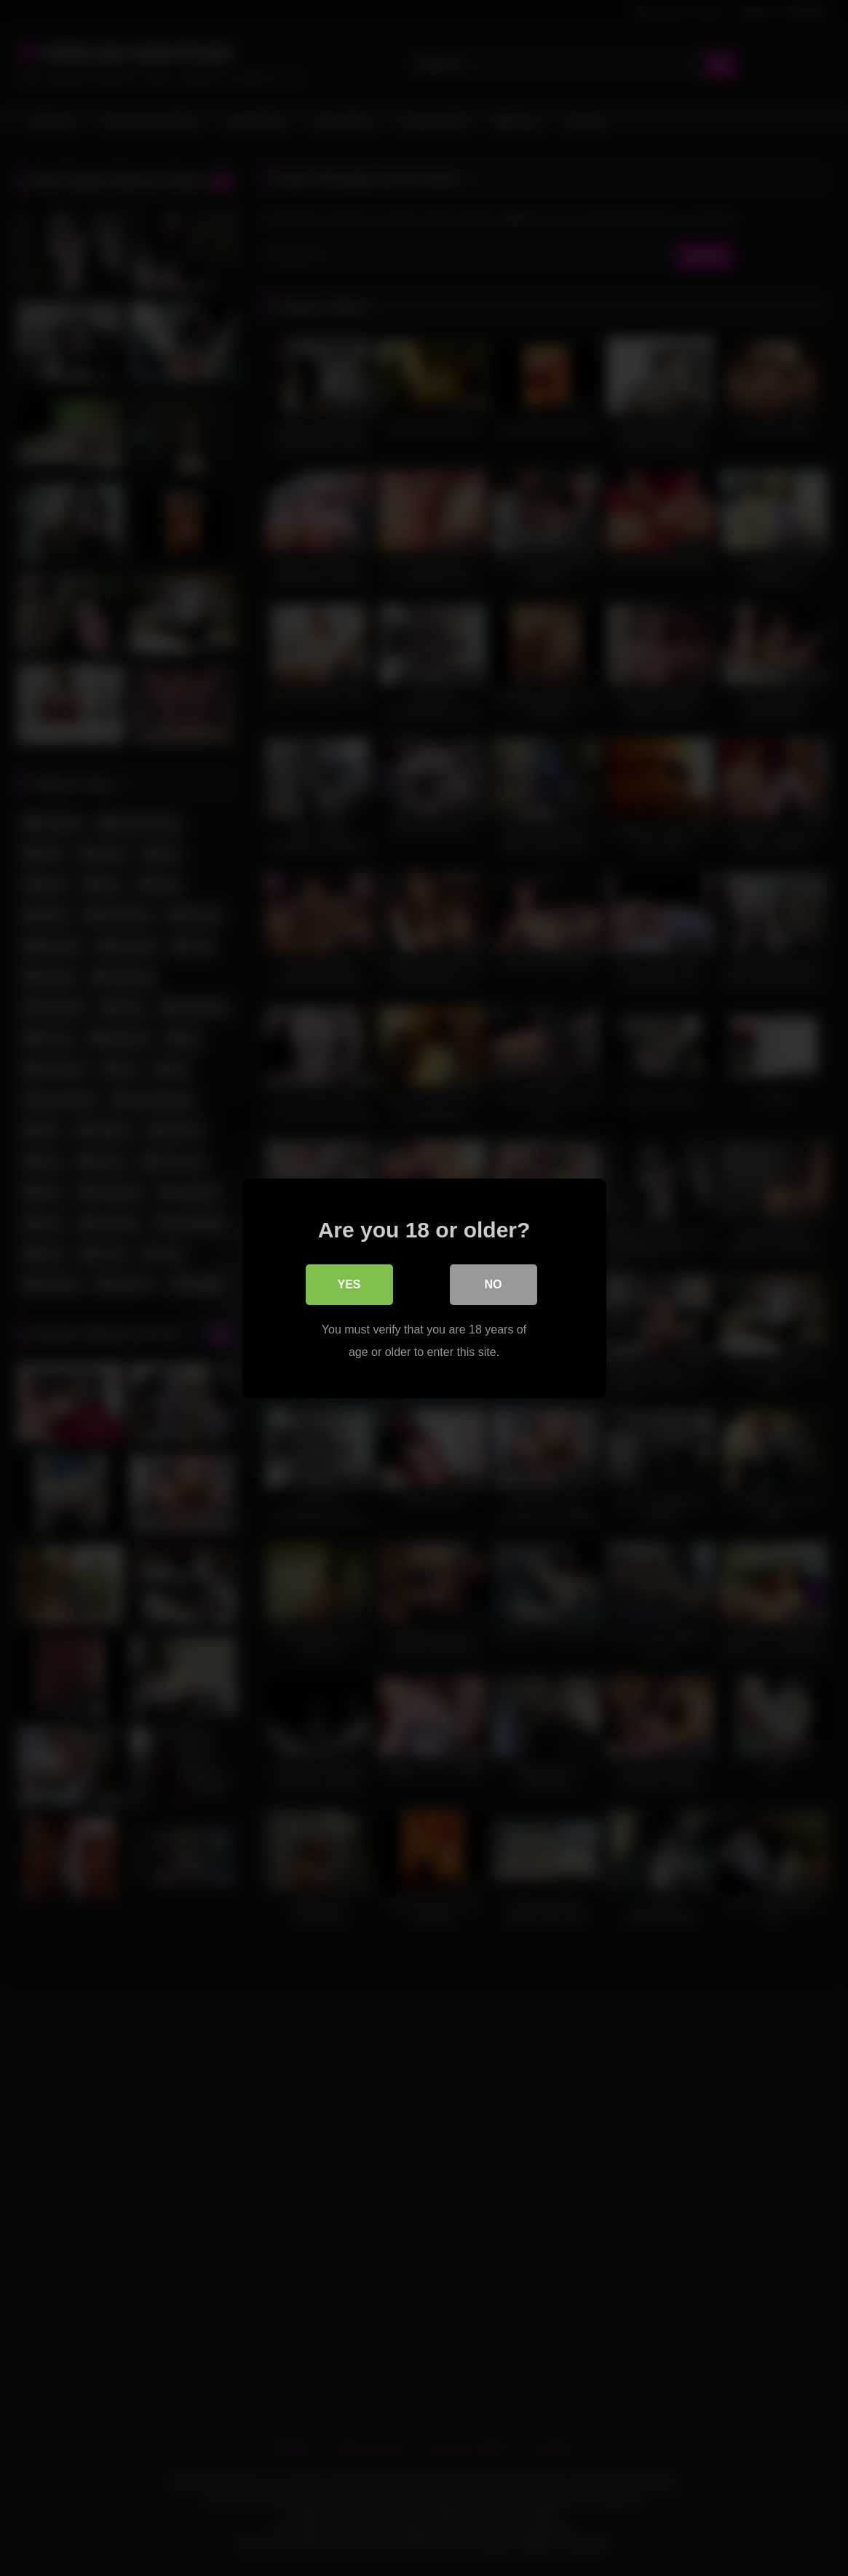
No (493, 1284)
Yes (348, 1284)
